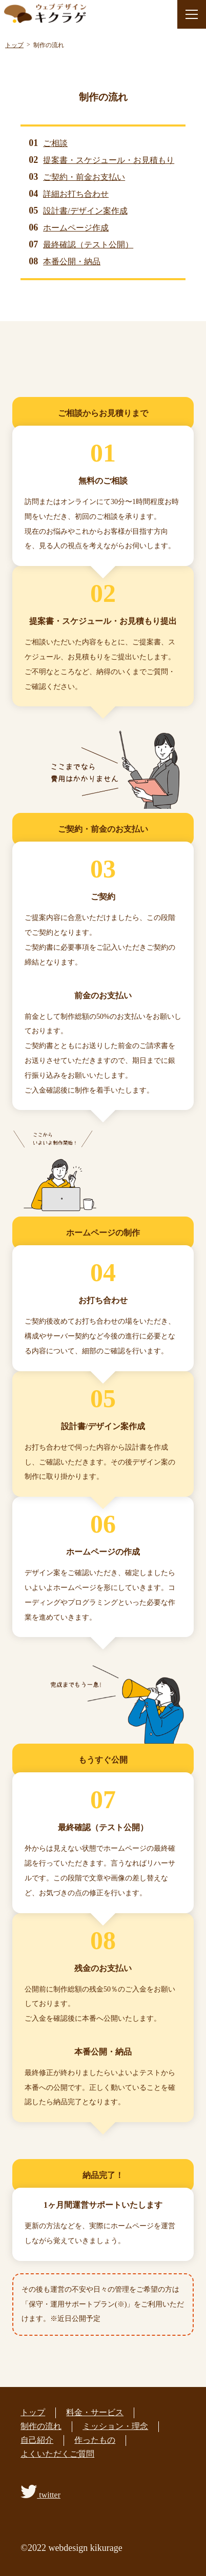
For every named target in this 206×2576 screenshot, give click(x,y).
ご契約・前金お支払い (84, 177)
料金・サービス (94, 2412)
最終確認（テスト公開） (88, 244)
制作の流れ (40, 2426)
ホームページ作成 (76, 227)
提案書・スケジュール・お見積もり (108, 160)
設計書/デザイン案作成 (85, 210)
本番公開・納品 (71, 261)
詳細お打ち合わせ (76, 194)
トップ (32, 2412)
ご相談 (55, 143)
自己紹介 (36, 2440)
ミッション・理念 (115, 2426)
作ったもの (94, 2440)
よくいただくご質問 (57, 2453)
